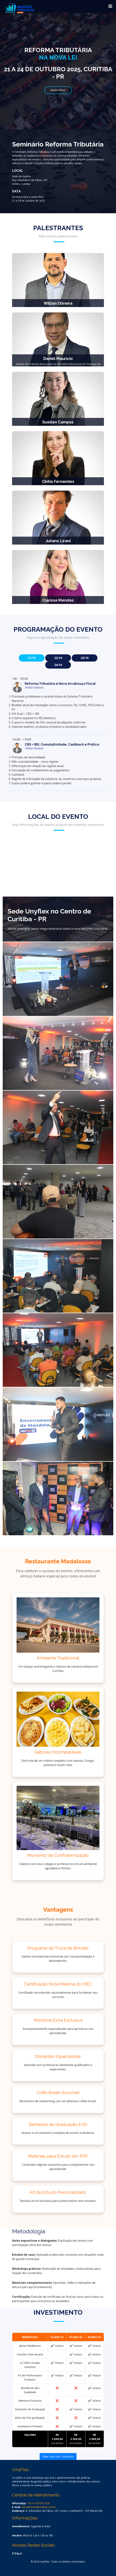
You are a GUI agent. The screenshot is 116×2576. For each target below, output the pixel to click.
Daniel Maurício (58, 752)
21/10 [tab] (31, 820)
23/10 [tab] (84, 820)
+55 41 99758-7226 (38, 2503)
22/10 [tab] (58, 820)
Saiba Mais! (58, 90)
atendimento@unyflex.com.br (39, 2507)
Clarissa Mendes (58, 994)
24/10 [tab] (58, 827)
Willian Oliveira (58, 697)
